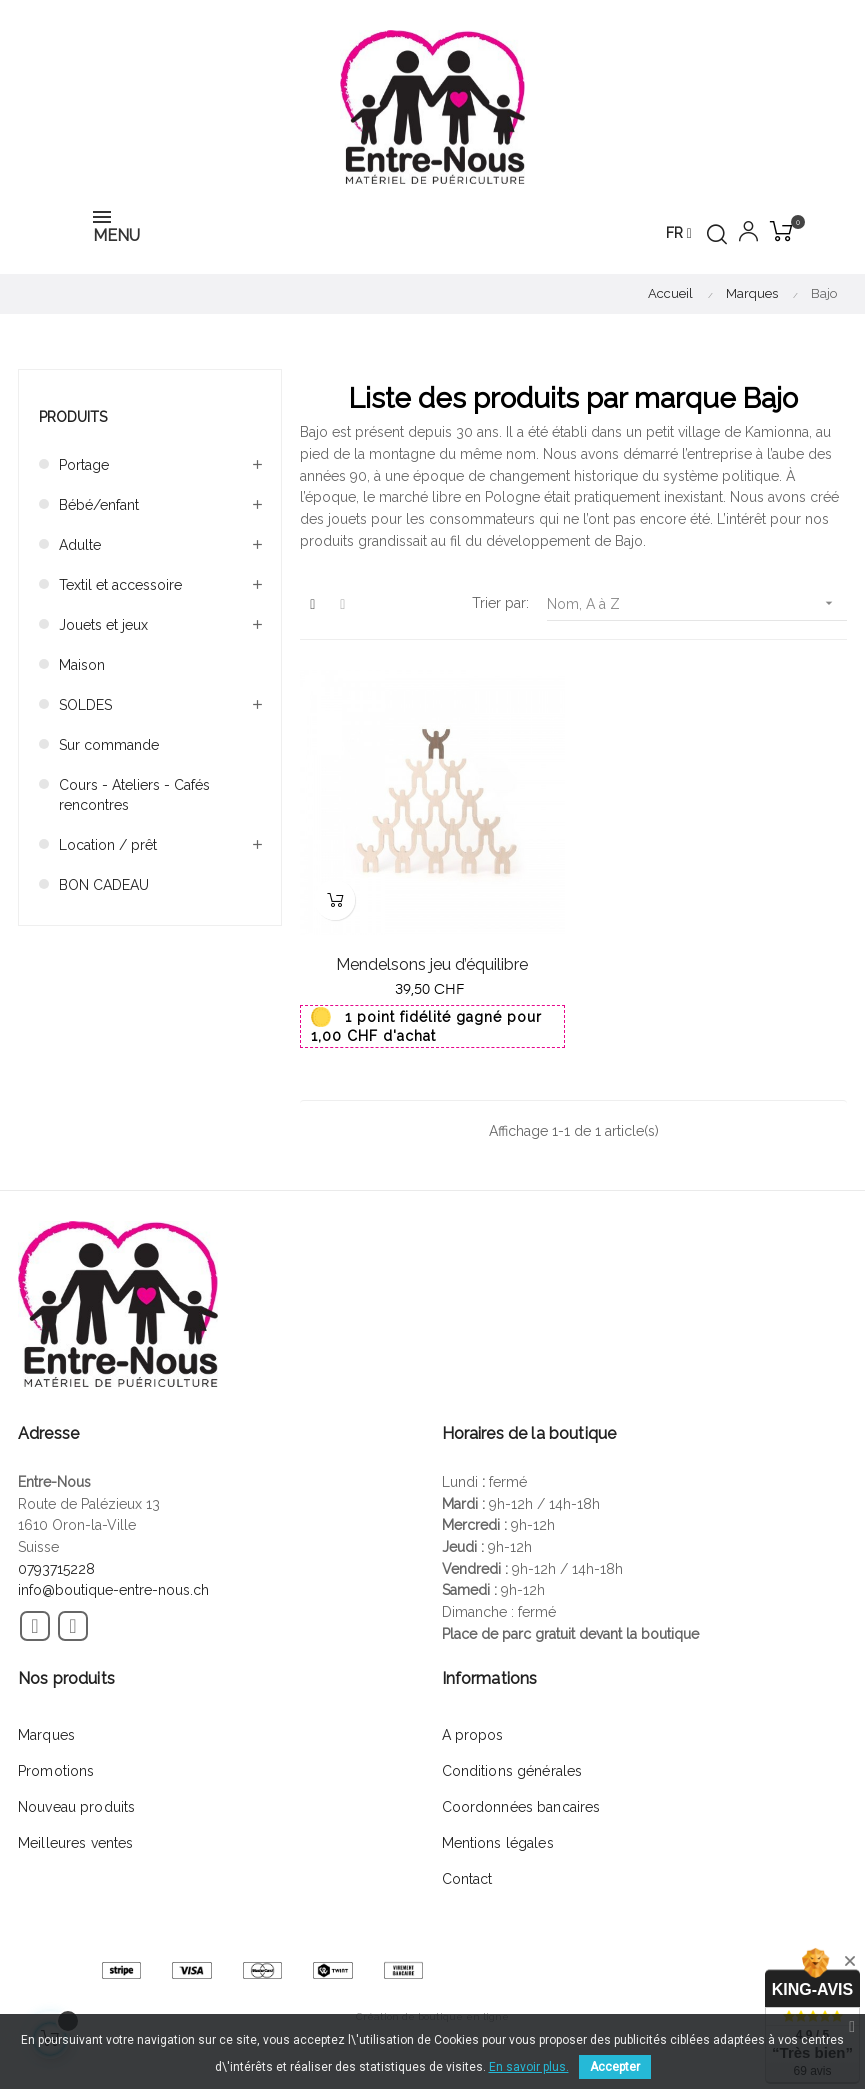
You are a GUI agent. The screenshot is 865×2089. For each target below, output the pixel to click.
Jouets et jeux (103, 625)
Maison (82, 665)
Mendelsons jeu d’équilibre (432, 964)
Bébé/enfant (99, 505)
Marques (46, 1735)
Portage (84, 465)
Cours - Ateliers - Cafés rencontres (134, 795)
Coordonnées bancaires (521, 1807)
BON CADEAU (104, 885)
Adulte (80, 545)
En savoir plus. (529, 2067)
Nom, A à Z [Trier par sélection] (697, 603)
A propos (473, 1735)
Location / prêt (108, 845)
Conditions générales (512, 1771)
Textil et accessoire (120, 585)
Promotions (56, 1771)
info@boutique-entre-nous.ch (113, 1590)
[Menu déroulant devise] (679, 234)
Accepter (615, 2067)
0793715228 (56, 1569)
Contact (467, 1879)
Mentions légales (498, 1843)
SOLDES (85, 705)
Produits (73, 417)
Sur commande (109, 745)
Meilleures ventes (75, 1843)
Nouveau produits (76, 1807)
